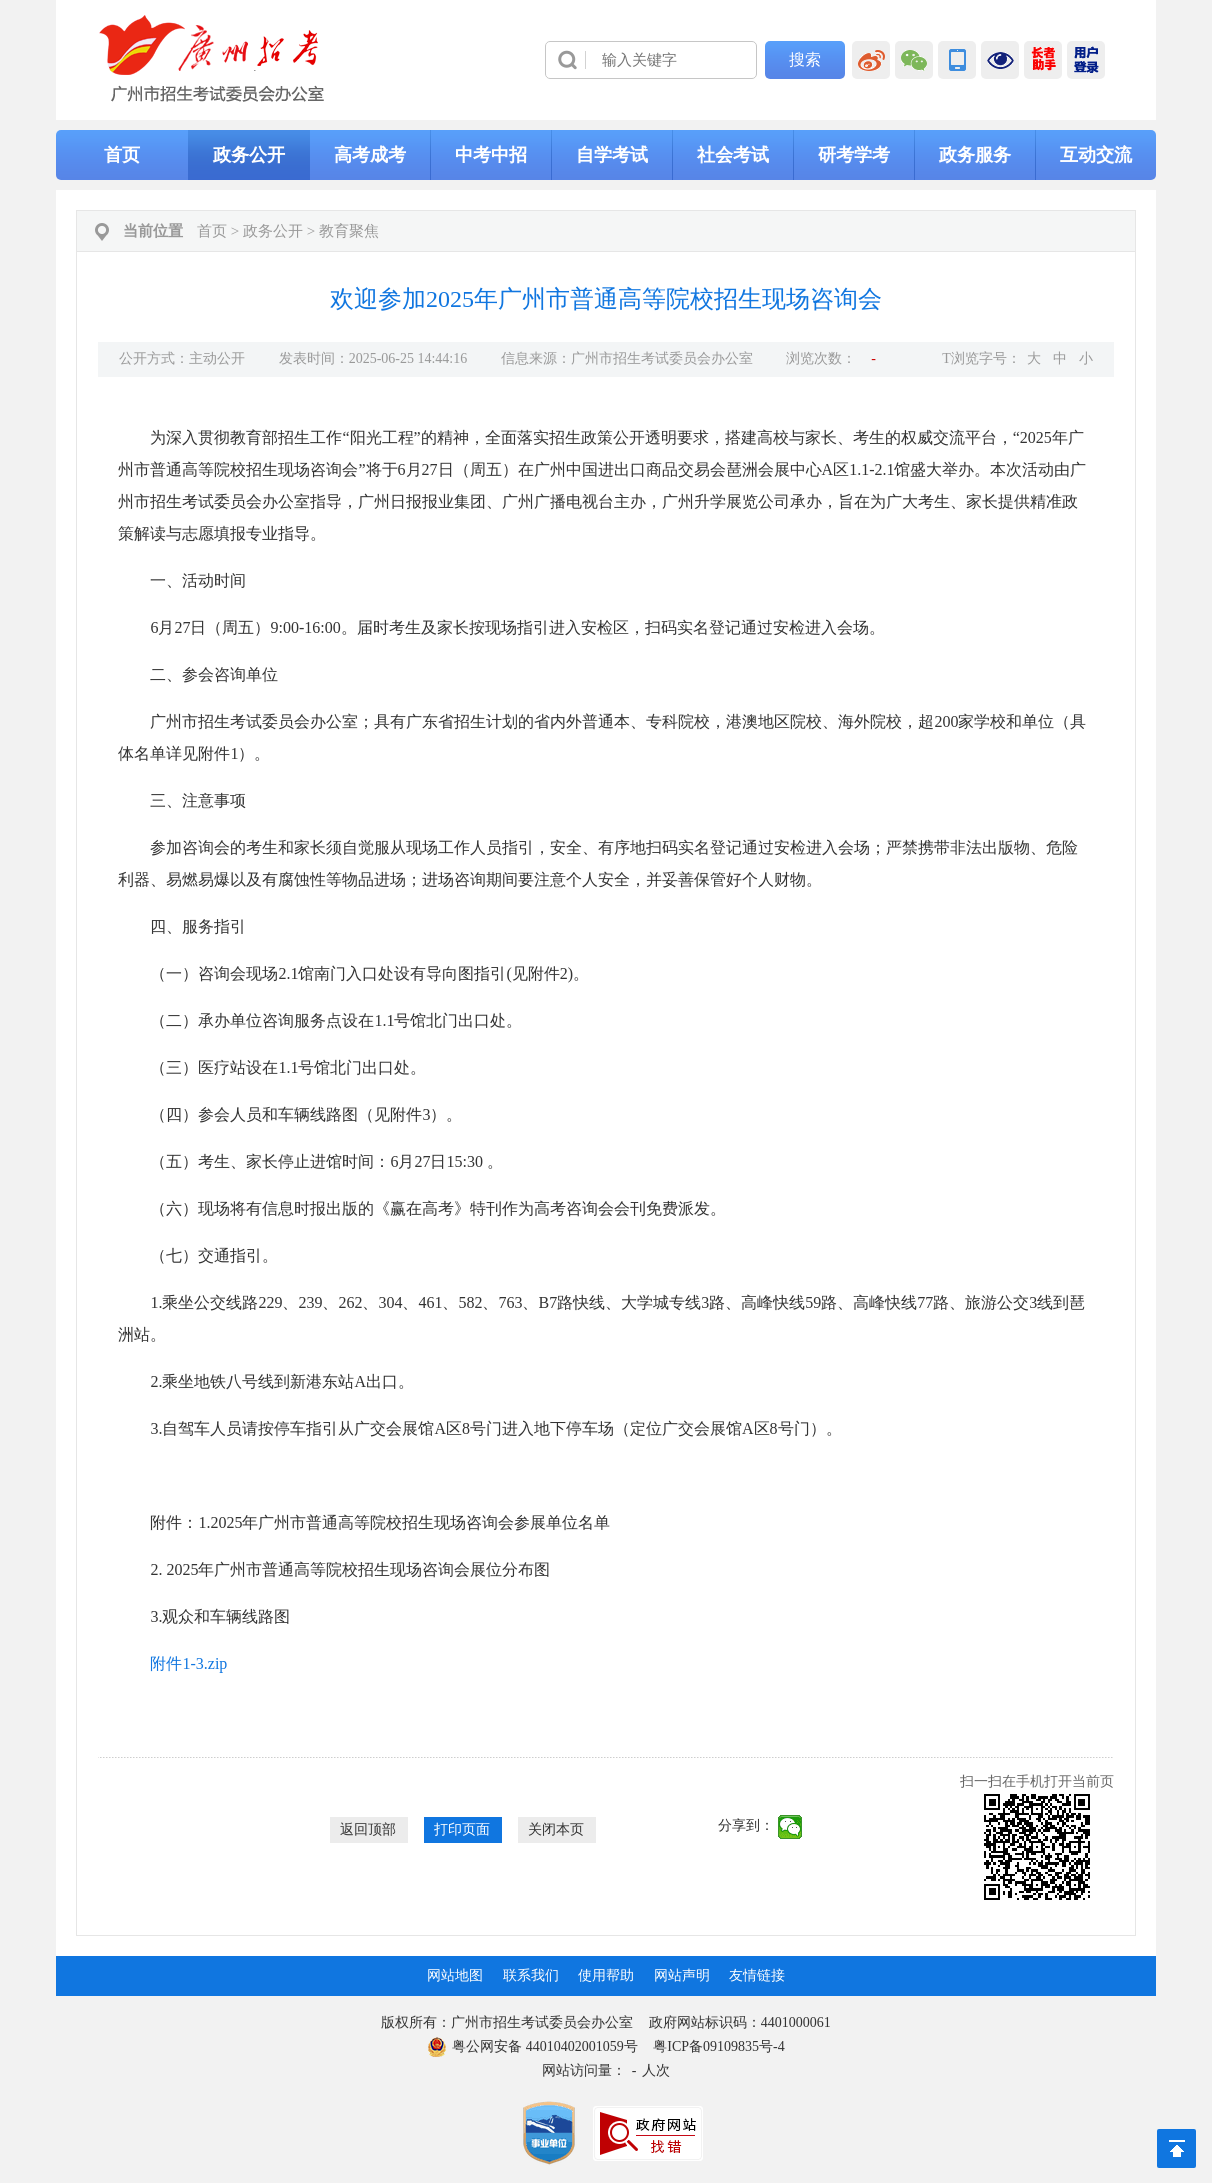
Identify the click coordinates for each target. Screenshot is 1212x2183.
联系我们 (531, 1975)
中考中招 (491, 155)
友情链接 (757, 1975)
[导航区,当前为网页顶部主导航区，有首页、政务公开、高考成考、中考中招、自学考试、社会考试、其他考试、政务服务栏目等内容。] (606, 155)
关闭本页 (556, 1829)
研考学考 (854, 155)
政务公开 (249, 155)
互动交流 (1096, 155)
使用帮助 (606, 1975)
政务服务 (975, 155)
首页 (122, 155)
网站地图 (455, 1975)
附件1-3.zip (188, 1663)
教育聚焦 (349, 231)
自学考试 (612, 155)
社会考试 (733, 155)
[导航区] (606, 60)
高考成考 (370, 155)
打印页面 (462, 1829)
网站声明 (682, 1975)
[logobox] (212, 58)
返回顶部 (368, 1829)
